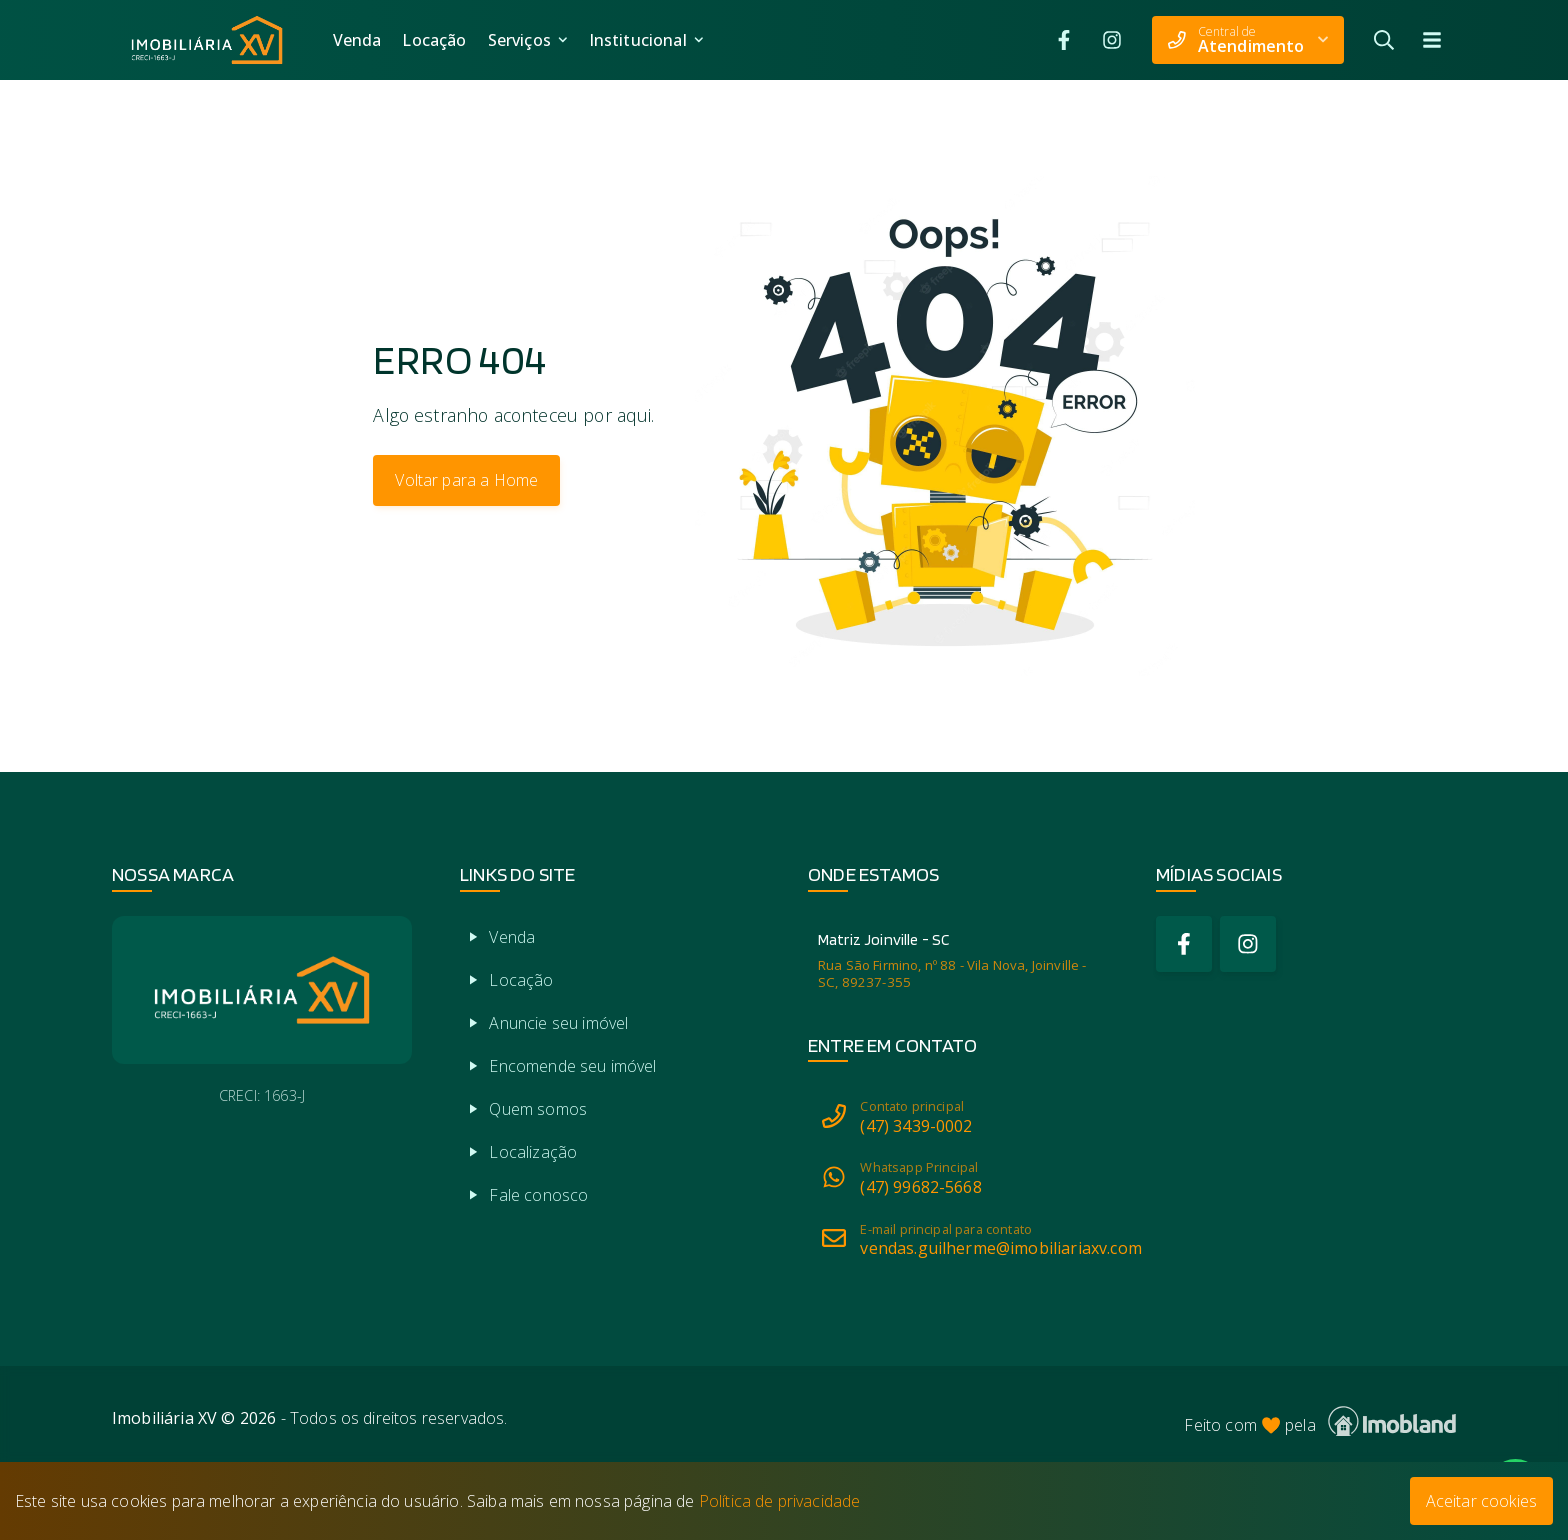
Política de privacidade (780, 1501)
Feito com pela (1320, 1421)
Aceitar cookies (1481, 1501)
